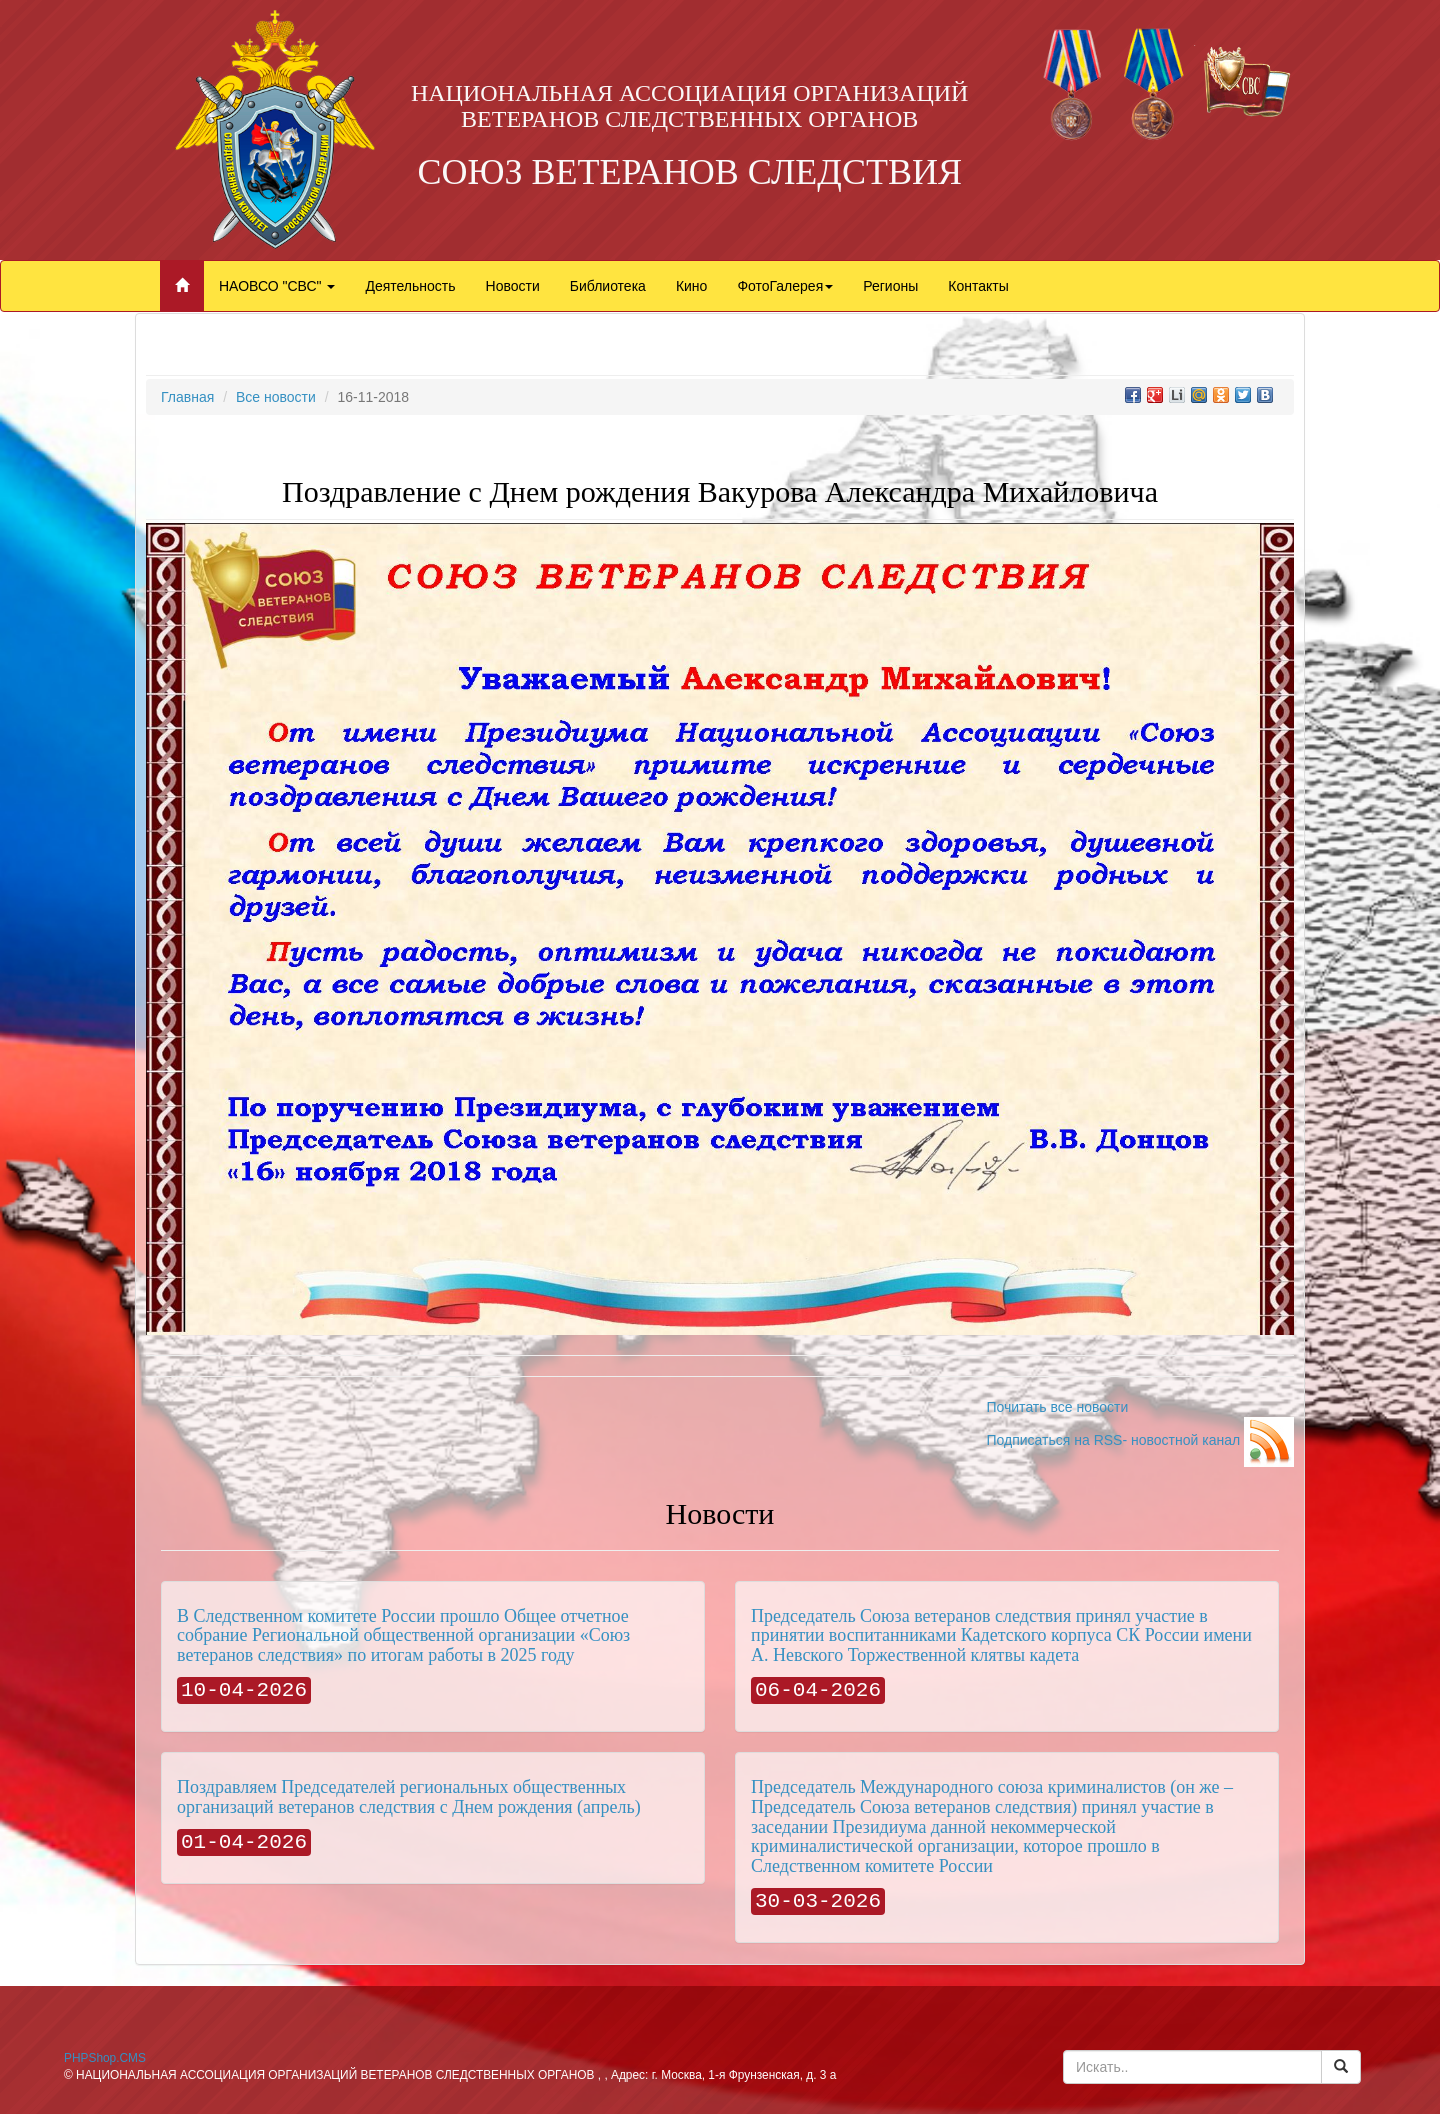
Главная (187, 397)
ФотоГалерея (785, 286)
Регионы (890, 286)
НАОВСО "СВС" (277, 286)
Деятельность (410, 286)
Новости (513, 286)
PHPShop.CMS (105, 2058)
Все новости (276, 397)
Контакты (978, 286)
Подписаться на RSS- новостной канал (1140, 1440)
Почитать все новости (1057, 1407)
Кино (692, 286)
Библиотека (608, 286)
